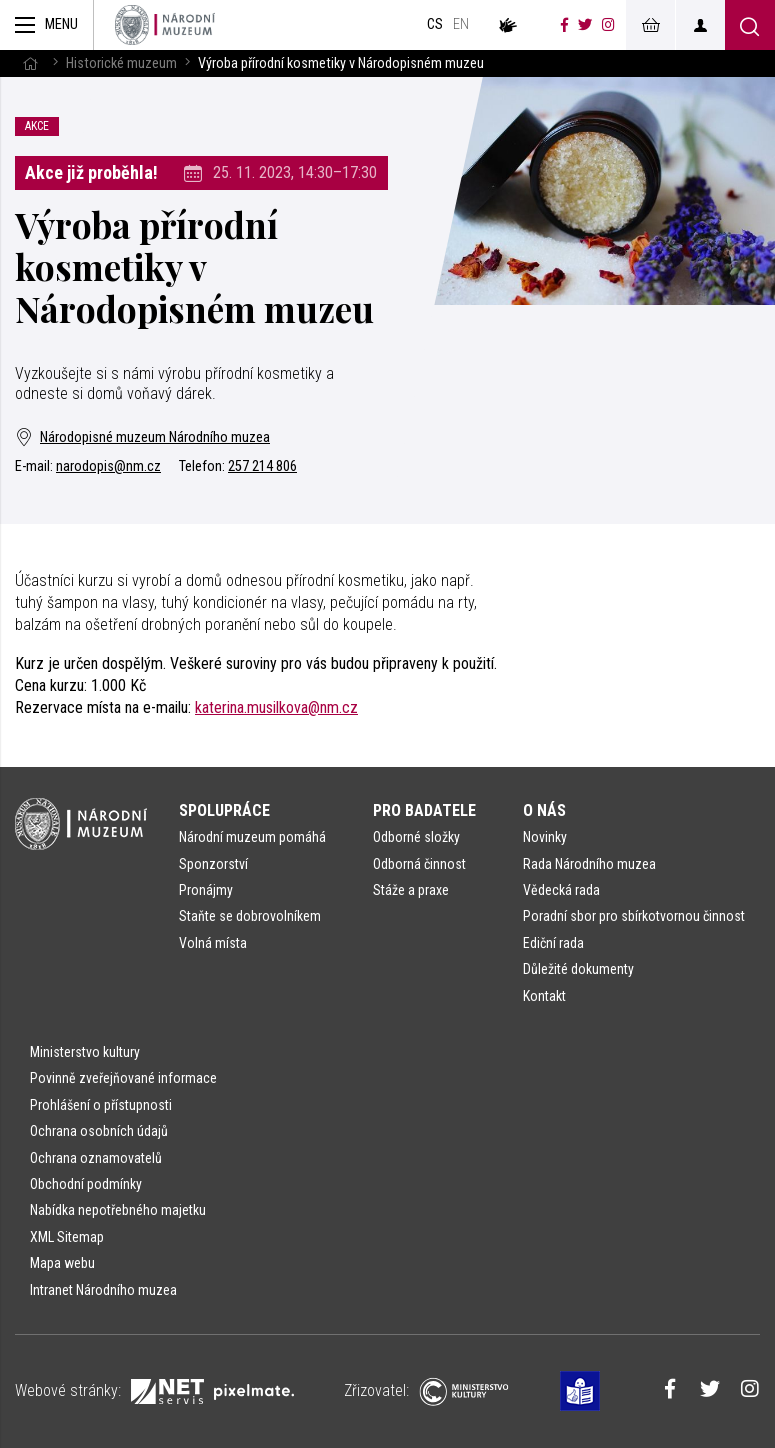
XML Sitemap (67, 1237)
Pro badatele (424, 810)
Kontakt (544, 996)
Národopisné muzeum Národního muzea (142, 437)
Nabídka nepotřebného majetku (118, 1210)
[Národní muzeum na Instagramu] (608, 25)
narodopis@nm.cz (108, 466)
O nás (544, 810)
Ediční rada (553, 943)
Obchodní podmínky (86, 1184)
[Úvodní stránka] (165, 25)
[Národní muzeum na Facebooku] (564, 25)
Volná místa (213, 943)
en (461, 24)
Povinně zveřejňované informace (123, 1078)
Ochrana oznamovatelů (96, 1158)
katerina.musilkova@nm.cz (276, 707)
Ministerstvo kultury (85, 1052)
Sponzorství (213, 864)
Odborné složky (416, 837)
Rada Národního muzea (589, 864)
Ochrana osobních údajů (99, 1131)
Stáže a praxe (411, 890)
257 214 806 (262, 466)
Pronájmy (206, 890)
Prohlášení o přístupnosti (101, 1105)
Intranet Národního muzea (103, 1290)
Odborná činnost (419, 864)
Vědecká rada (561, 890)
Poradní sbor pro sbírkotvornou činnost (634, 916)
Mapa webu (62, 1263)
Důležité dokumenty (578, 969)
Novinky (545, 837)
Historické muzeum (121, 63)
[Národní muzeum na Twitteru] (585, 25)
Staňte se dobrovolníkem (250, 916)
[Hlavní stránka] (30, 63)
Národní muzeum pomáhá (252, 837)
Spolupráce (224, 810)
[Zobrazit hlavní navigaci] (47, 25)
